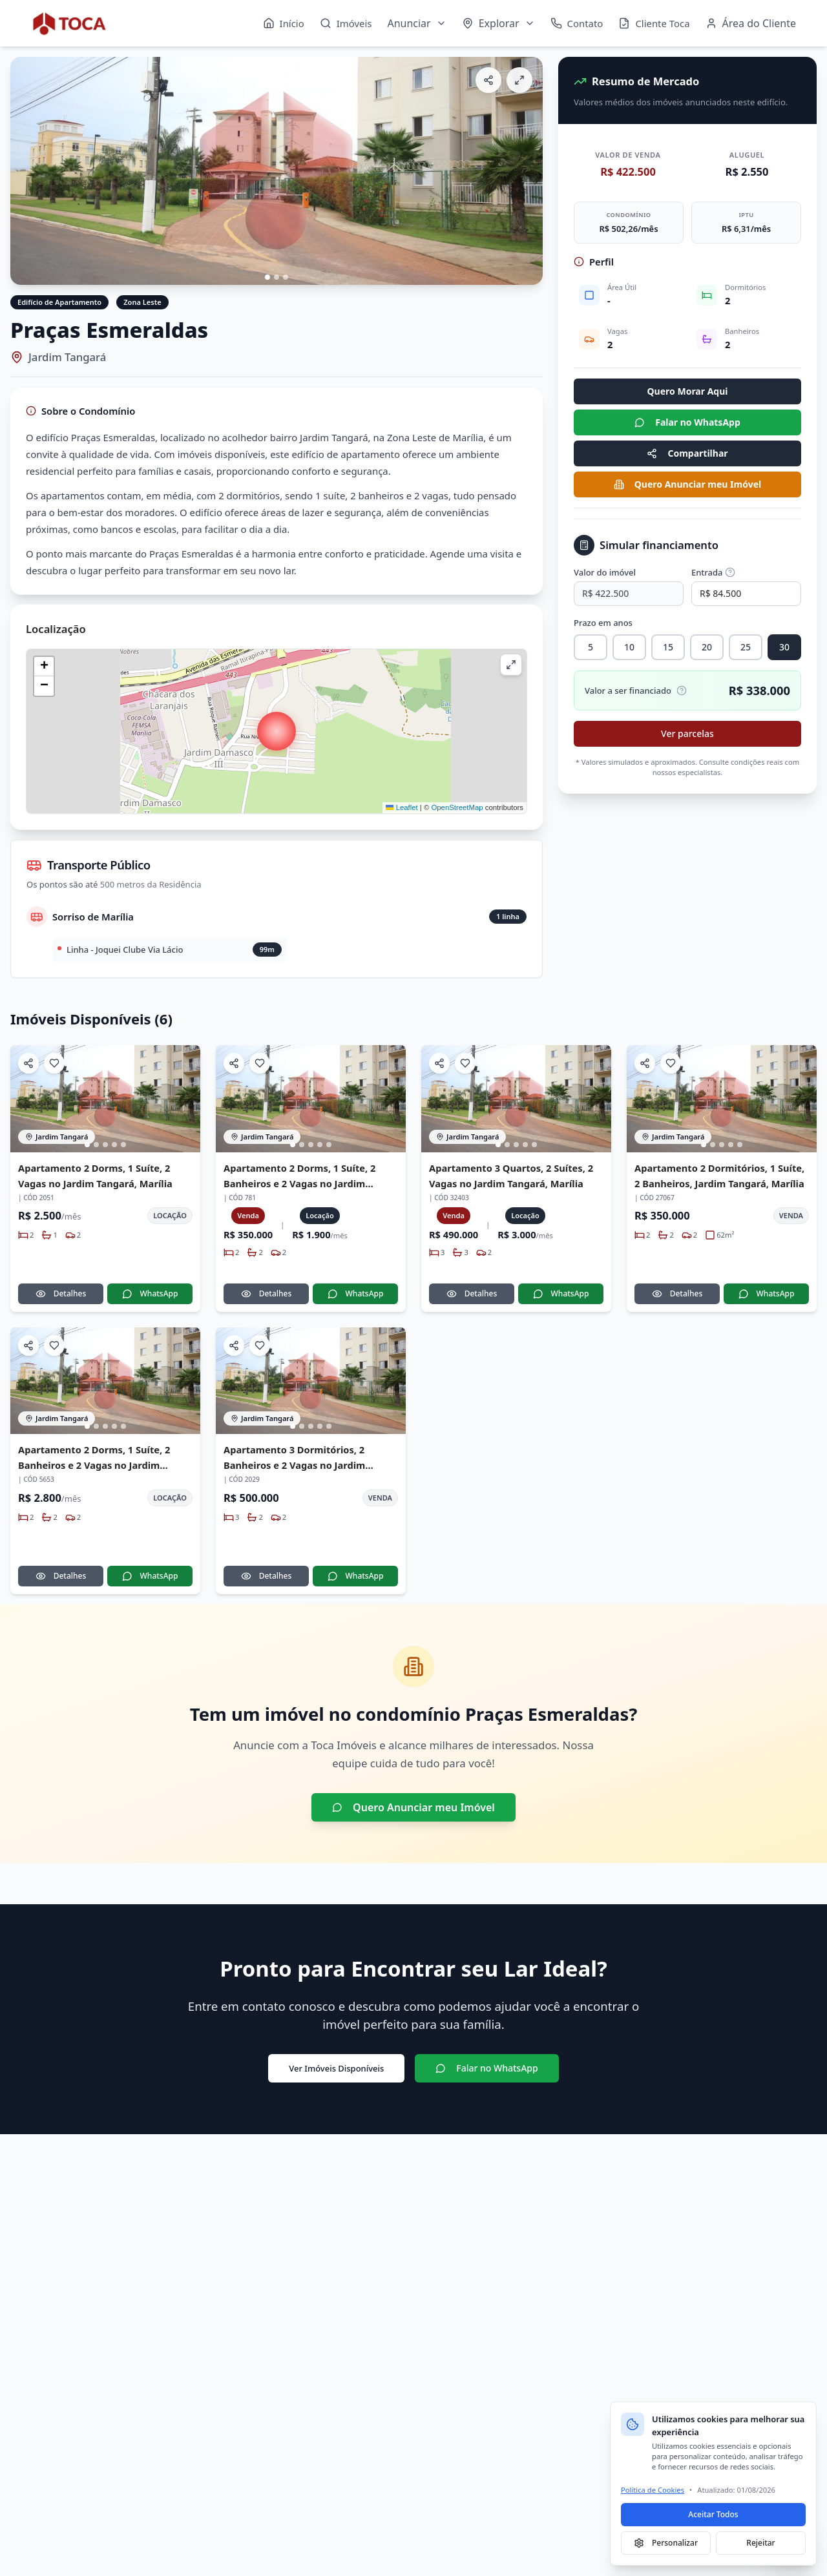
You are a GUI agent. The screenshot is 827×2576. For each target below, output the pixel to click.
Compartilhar (687, 453)
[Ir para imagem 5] (123, 1144)
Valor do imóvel (605, 572)
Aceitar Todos (713, 2514)
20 (707, 647)
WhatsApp (150, 1293)
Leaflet (401, 807)
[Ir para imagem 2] (276, 277)
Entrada (713, 572)
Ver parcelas (687, 733)
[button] (276, 731)
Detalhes (61, 1293)
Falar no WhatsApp (687, 422)
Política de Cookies (652, 2490)
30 (784, 647)
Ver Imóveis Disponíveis (336, 2068)
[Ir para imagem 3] (285, 277)
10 (629, 647)
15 (668, 647)
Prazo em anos (603, 622)
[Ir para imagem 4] (114, 1144)
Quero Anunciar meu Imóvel (687, 484)
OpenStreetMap (457, 807)
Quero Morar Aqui (687, 391)
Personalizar (666, 2542)
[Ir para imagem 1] (267, 277)
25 (745, 647)
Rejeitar (760, 2542)
